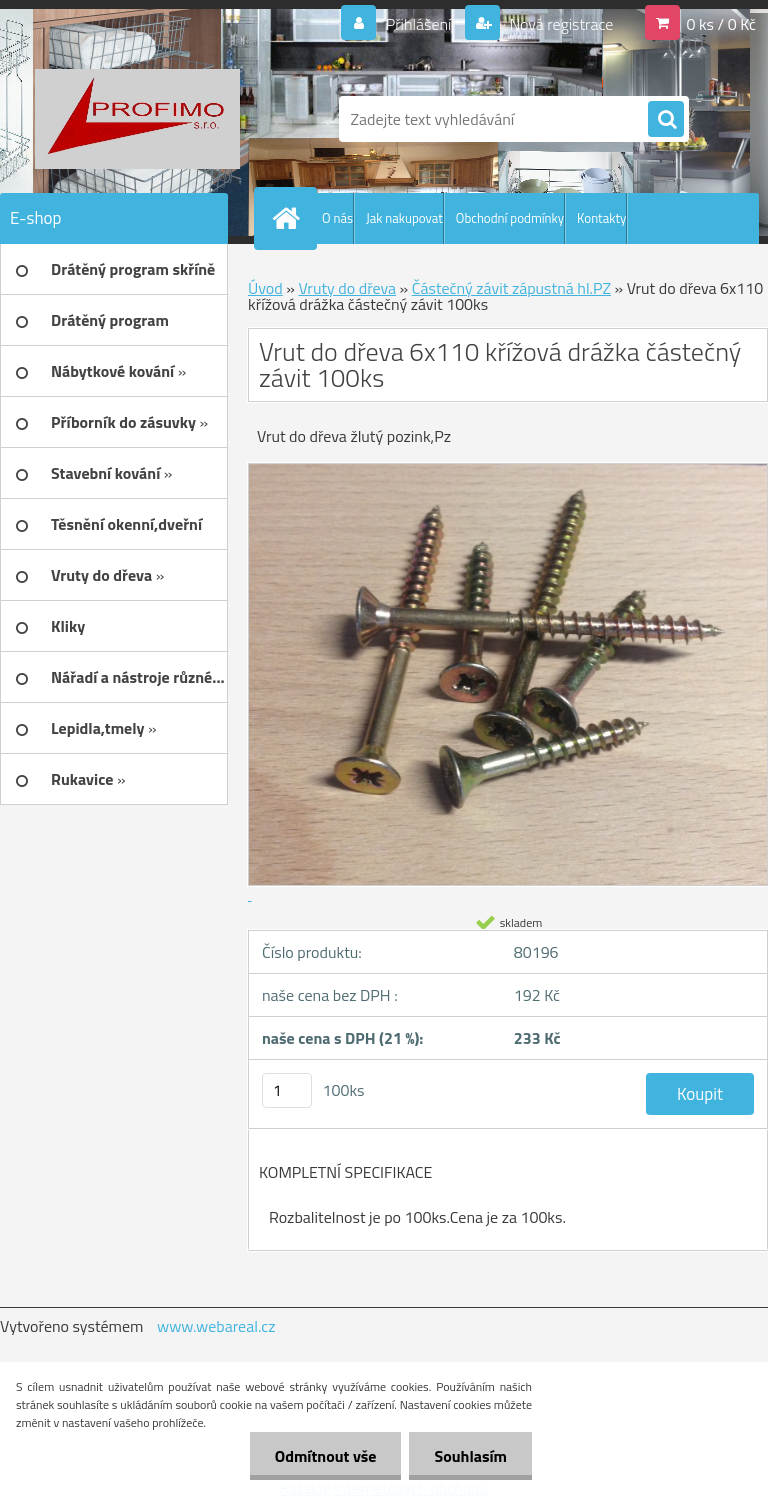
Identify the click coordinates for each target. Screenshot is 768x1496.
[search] (666, 120)
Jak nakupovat (404, 218)
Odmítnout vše (326, 1456)
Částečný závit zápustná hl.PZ (511, 288)
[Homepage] (290, 218)
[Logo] (137, 119)
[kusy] (287, 1090)
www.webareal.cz (216, 1326)
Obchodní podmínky (510, 218)
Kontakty (601, 218)
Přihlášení (418, 24)
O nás (337, 218)
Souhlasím (470, 1456)
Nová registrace (560, 24)
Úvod (265, 288)
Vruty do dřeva (347, 288)
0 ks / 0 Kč (721, 24)
